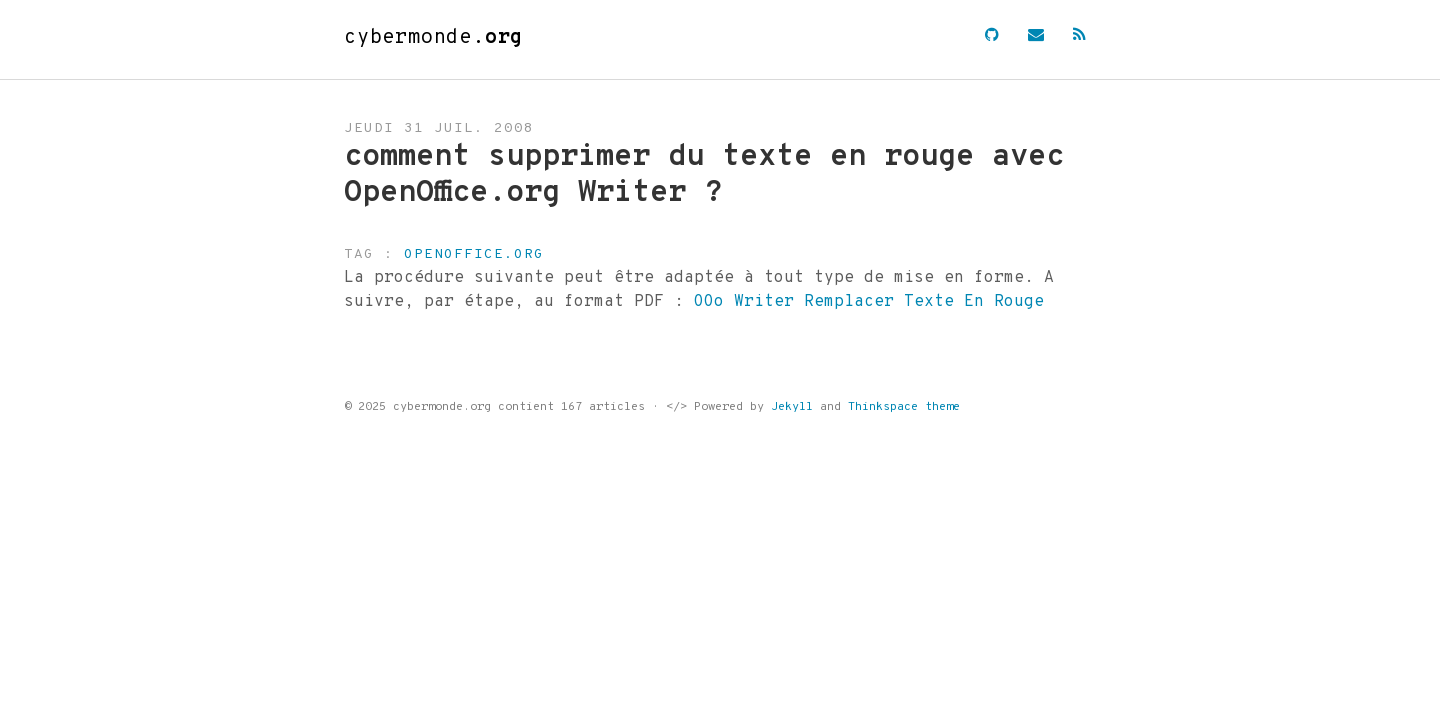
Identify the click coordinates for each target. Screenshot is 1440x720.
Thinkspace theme (904, 407)
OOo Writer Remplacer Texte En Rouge (869, 302)
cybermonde (433, 38)
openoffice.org (474, 254)
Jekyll (792, 407)
